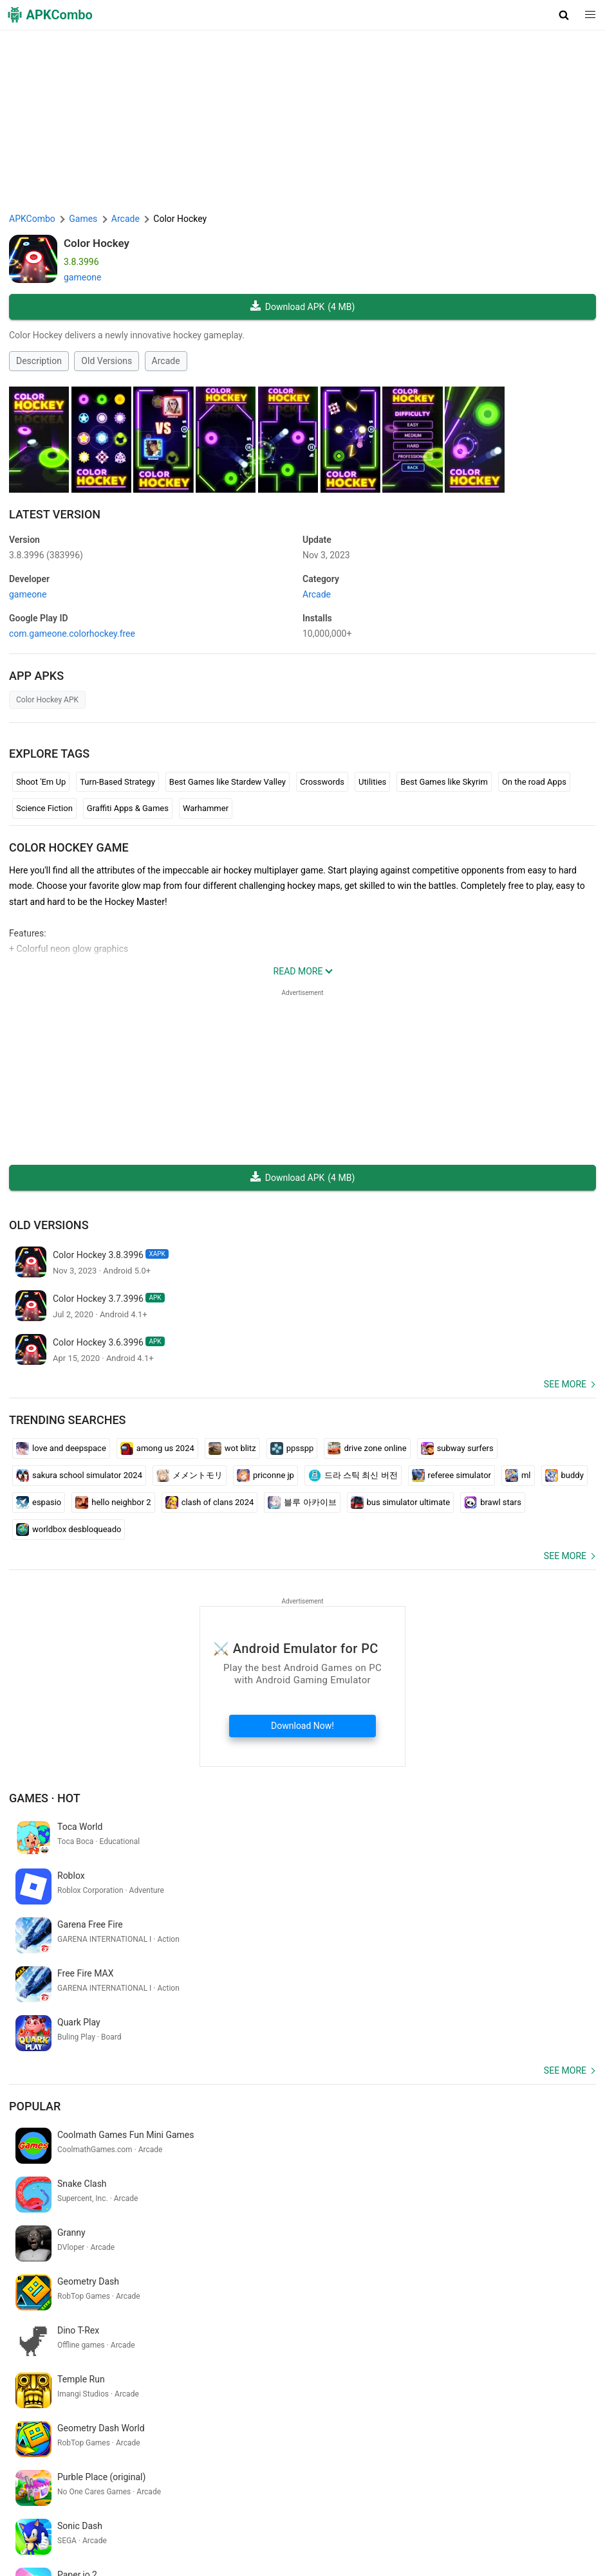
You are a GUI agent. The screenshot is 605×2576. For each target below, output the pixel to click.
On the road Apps (534, 782)
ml (518, 1475)
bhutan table (566, 2408)
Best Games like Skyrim (444, 782)
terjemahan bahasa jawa (272, 2408)
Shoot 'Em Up (41, 782)
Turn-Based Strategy (117, 782)
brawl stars (492, 1502)
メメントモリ (189, 1475)
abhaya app (434, 2408)
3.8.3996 (46, 555)
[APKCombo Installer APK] (302, 2324)
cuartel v (28, 2408)
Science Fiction (44, 808)
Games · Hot (44, 1798)
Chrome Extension (444, 2531)
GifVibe (162, 2551)
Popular (34, 2008)
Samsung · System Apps (327, 2551)
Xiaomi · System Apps (228, 2551)
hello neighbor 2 (113, 1502)
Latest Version (54, 514)
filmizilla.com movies (174, 2408)
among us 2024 (157, 1448)
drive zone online (367, 1448)
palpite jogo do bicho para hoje (72, 2429)
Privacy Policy (245, 2531)
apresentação (353, 2408)
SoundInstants (113, 2551)
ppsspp (292, 1448)
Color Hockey (96, 243)
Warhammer (205, 808)
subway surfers (457, 1448)
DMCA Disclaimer (314, 2531)
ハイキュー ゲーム (88, 2408)
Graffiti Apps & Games (128, 808)
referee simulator (451, 1475)
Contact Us (379, 2531)
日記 (396, 2408)
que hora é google (499, 2408)
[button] (564, 15)
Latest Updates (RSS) (425, 2551)
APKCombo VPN (520, 2531)
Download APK (302, 307)
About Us (136, 2531)
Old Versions (106, 361)
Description (39, 361)
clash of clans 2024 (209, 1502)
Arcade (166, 361)
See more (565, 1384)
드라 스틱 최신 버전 (353, 1475)
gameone (82, 277)
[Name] (290, 2477)
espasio (38, 1502)
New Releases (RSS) (514, 2551)
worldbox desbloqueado (68, 1529)
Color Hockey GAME (69, 847)
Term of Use (186, 2531)
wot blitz (232, 1448)
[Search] (583, 2477)
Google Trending (44, 2551)
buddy (564, 1475)
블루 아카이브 (302, 1502)
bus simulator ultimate (401, 1502)
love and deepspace (61, 1448)
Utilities (372, 782)
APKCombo (32, 219)
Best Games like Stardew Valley (227, 782)
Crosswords (322, 782)
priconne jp (265, 1475)
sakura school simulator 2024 (79, 1475)
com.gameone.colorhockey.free (72, 633)
